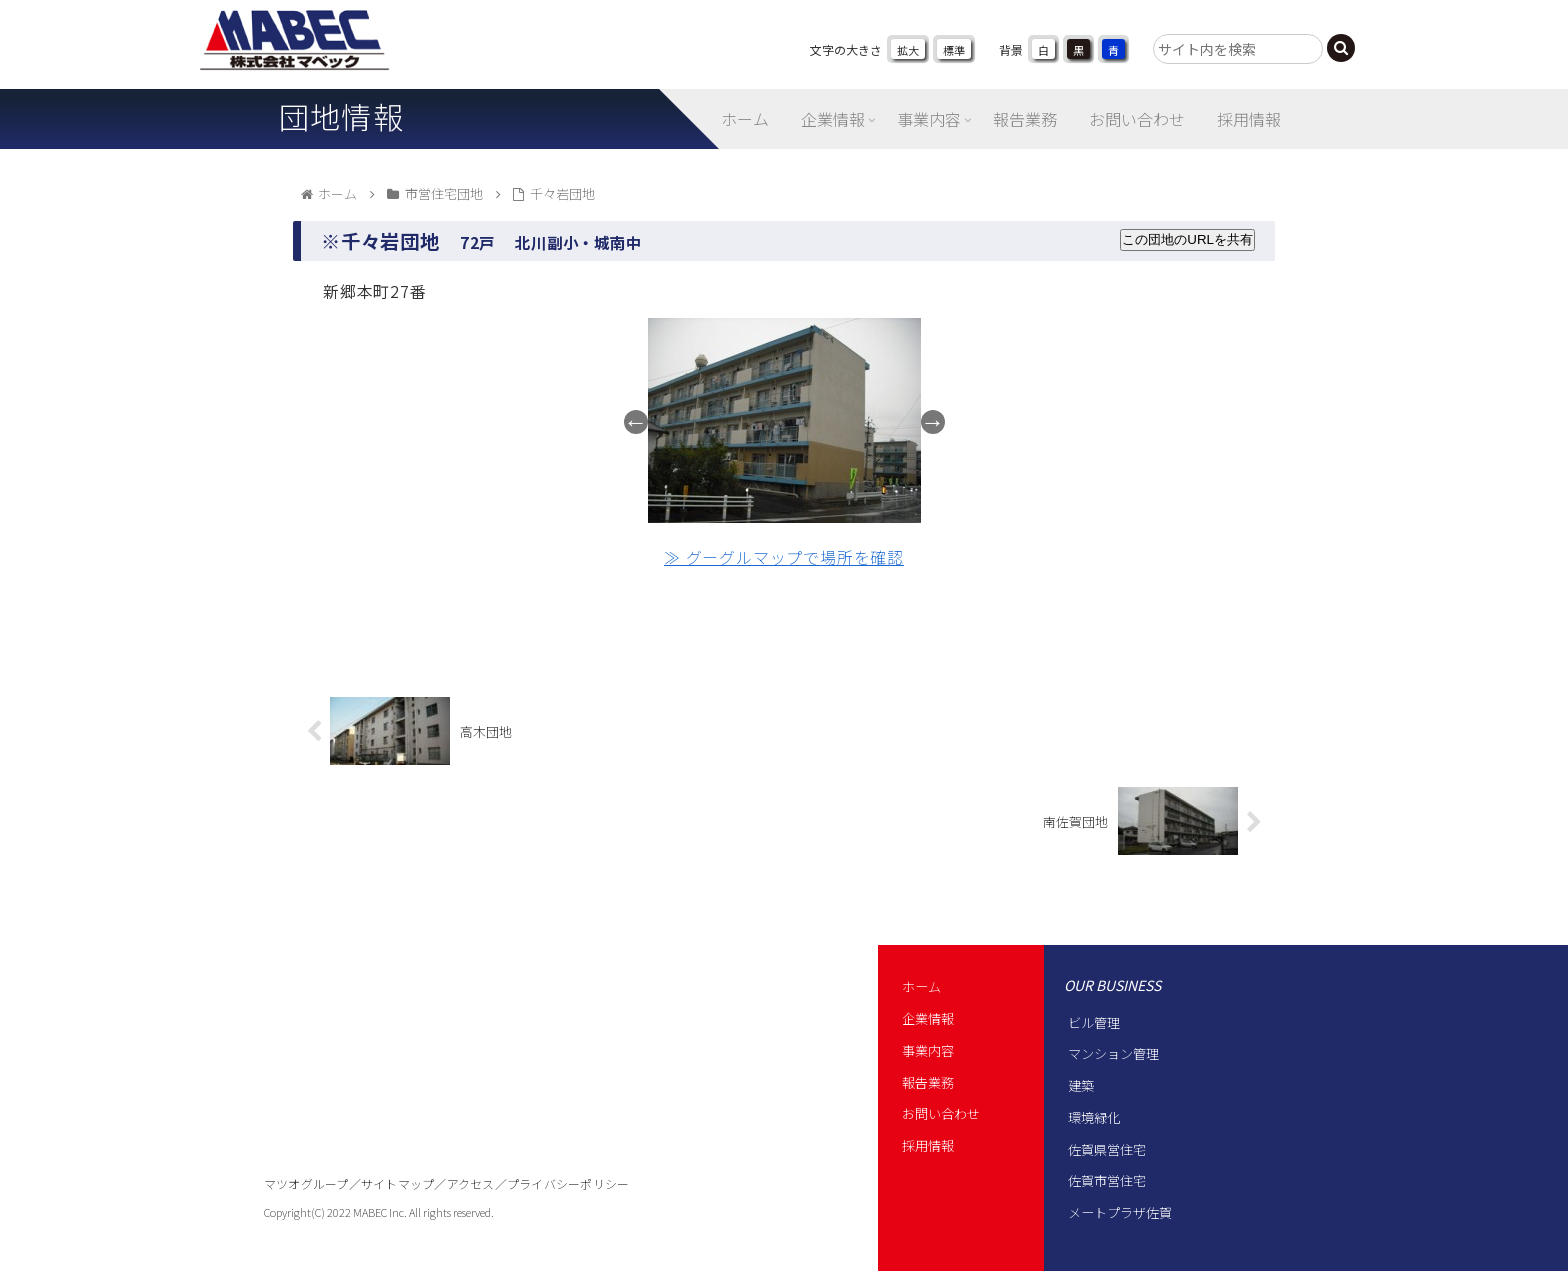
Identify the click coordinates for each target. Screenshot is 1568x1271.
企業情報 (928, 1018)
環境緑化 (1094, 1117)
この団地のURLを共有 (1187, 239)
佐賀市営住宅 (1107, 1180)
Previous (636, 422)
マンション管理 (1113, 1053)
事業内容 (928, 1050)
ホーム (921, 986)
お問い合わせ (941, 1113)
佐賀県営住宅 (1107, 1149)
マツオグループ (306, 1183)
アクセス (471, 1183)
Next (933, 422)
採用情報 (928, 1145)
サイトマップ (397, 1183)
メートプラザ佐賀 (1120, 1212)
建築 (1081, 1085)
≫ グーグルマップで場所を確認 (784, 557)
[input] (1238, 49)
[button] (1341, 48)
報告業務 (928, 1082)
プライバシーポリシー (568, 1183)
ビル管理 (1094, 1022)
